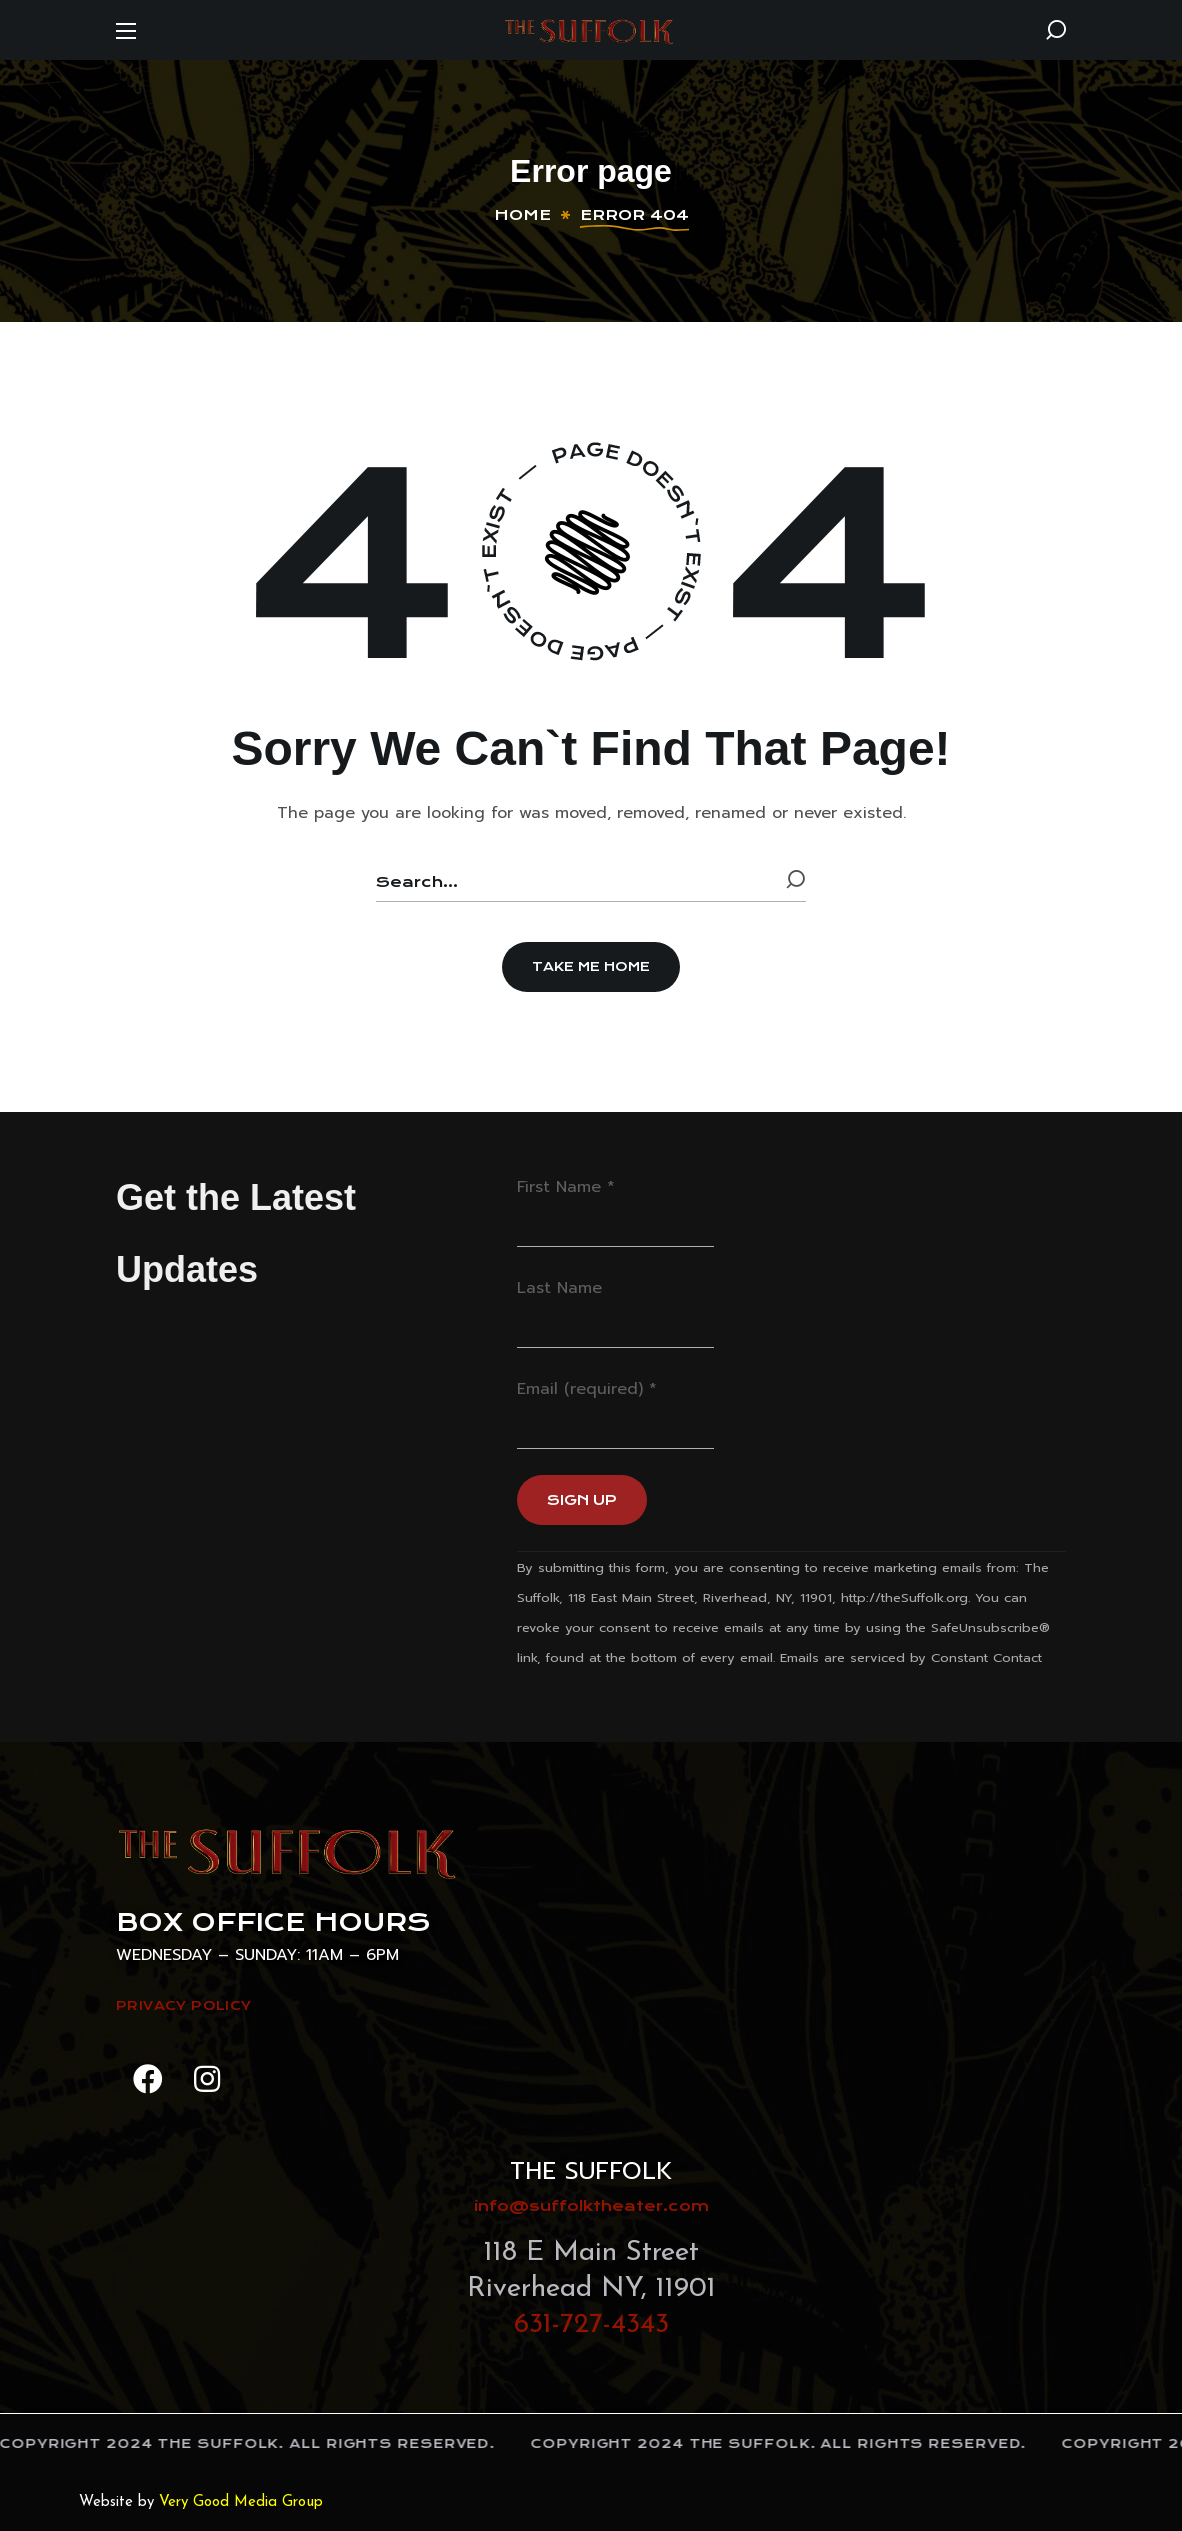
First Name (566, 1187)
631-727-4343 (591, 2325)
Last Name (559, 1288)
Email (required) (587, 1389)
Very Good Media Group (241, 2502)
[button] (1056, 30)
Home (522, 215)
